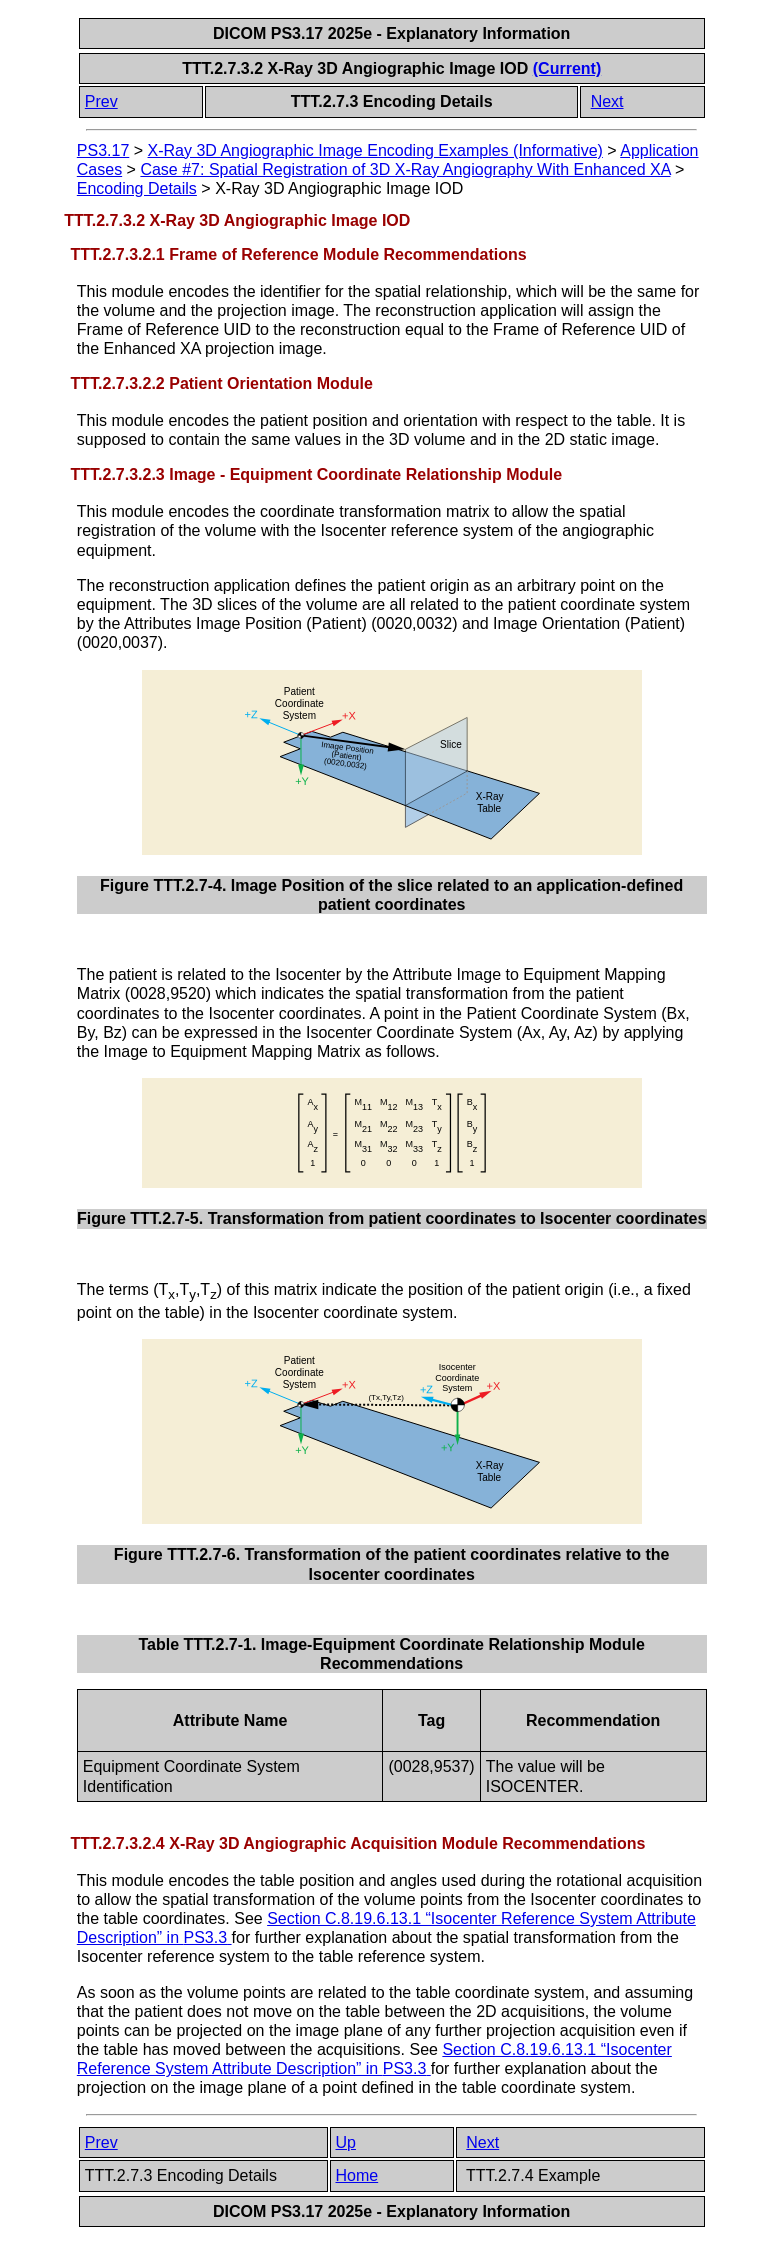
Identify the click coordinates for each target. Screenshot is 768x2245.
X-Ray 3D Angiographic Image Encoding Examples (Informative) (375, 150)
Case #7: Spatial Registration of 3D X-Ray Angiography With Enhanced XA (405, 169)
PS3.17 (103, 150)
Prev (101, 101)
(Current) (567, 68)
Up (346, 2142)
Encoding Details (137, 188)
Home (357, 2175)
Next (607, 101)
